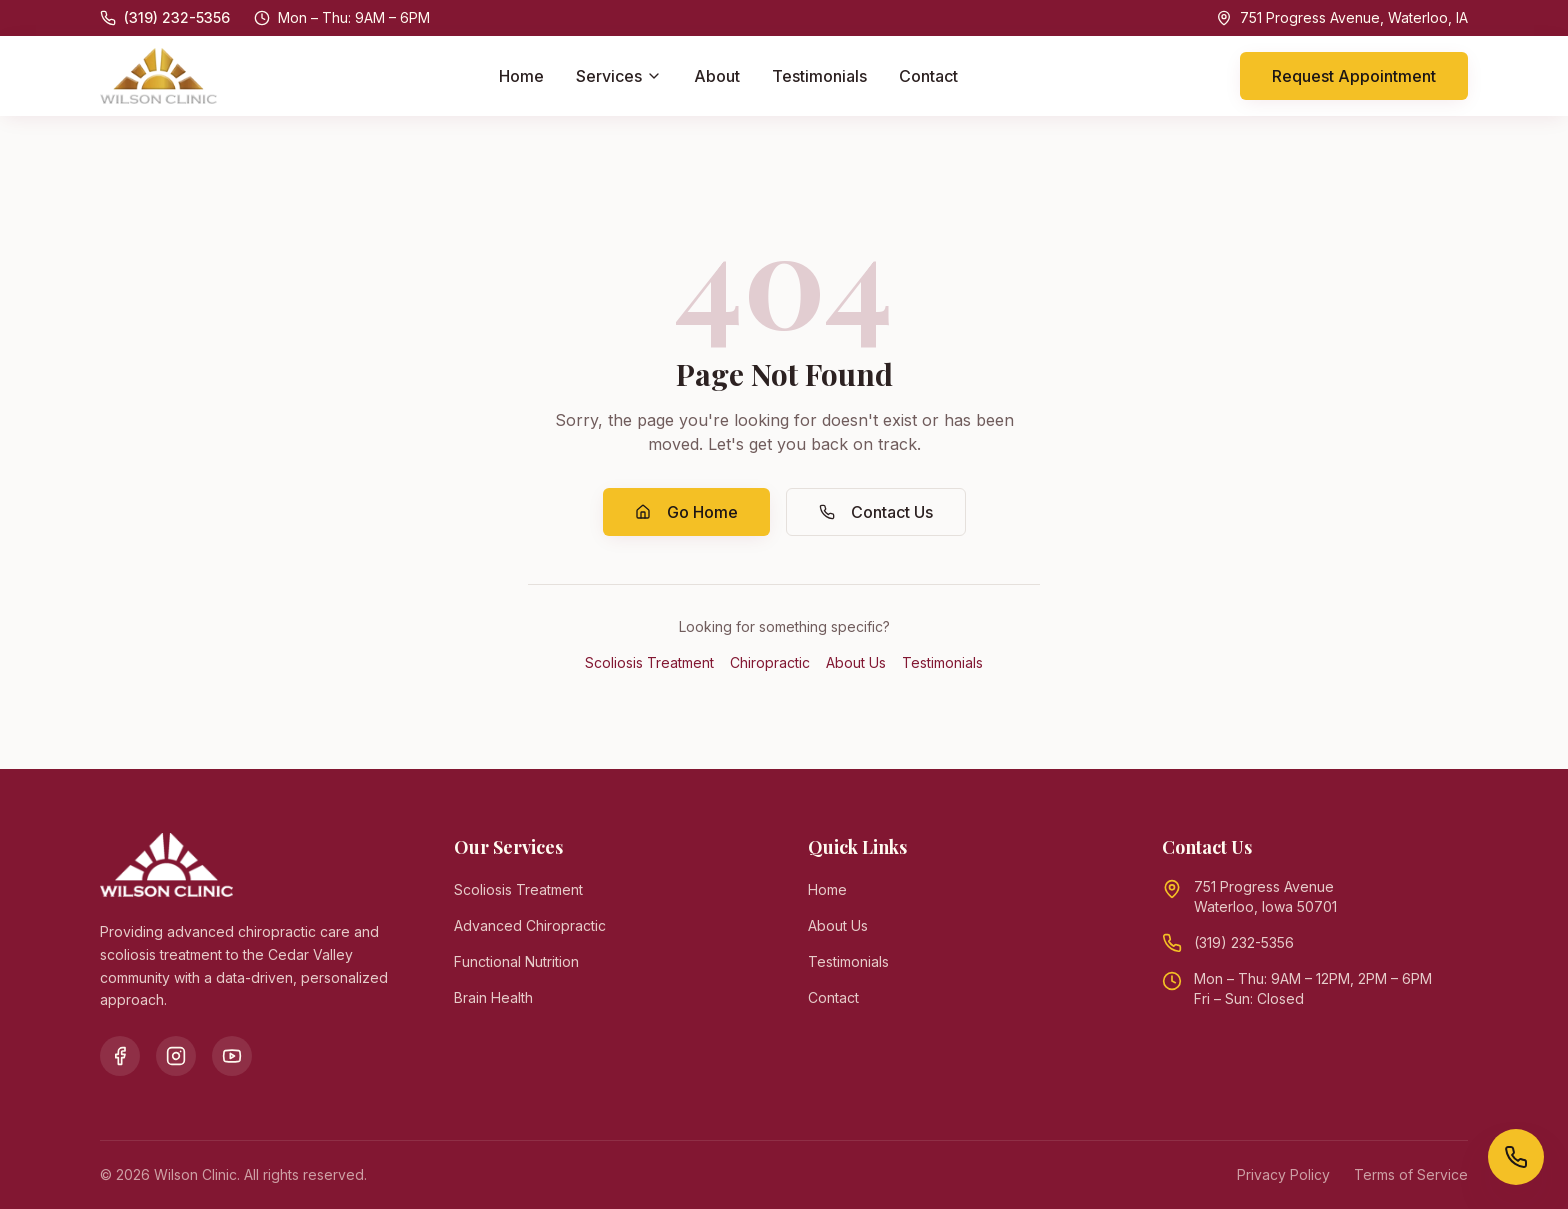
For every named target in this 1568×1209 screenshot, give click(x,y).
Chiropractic (770, 662)
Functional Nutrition (516, 961)
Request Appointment (1354, 76)
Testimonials (819, 76)
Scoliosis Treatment (649, 662)
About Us (856, 662)
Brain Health (493, 997)
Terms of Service (1411, 1174)
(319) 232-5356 (1244, 942)
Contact (928, 76)
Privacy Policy (1283, 1174)
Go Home (686, 512)
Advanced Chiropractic (530, 925)
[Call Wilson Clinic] (1516, 1157)
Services (619, 76)
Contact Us (876, 512)
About (717, 76)
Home (521, 76)
